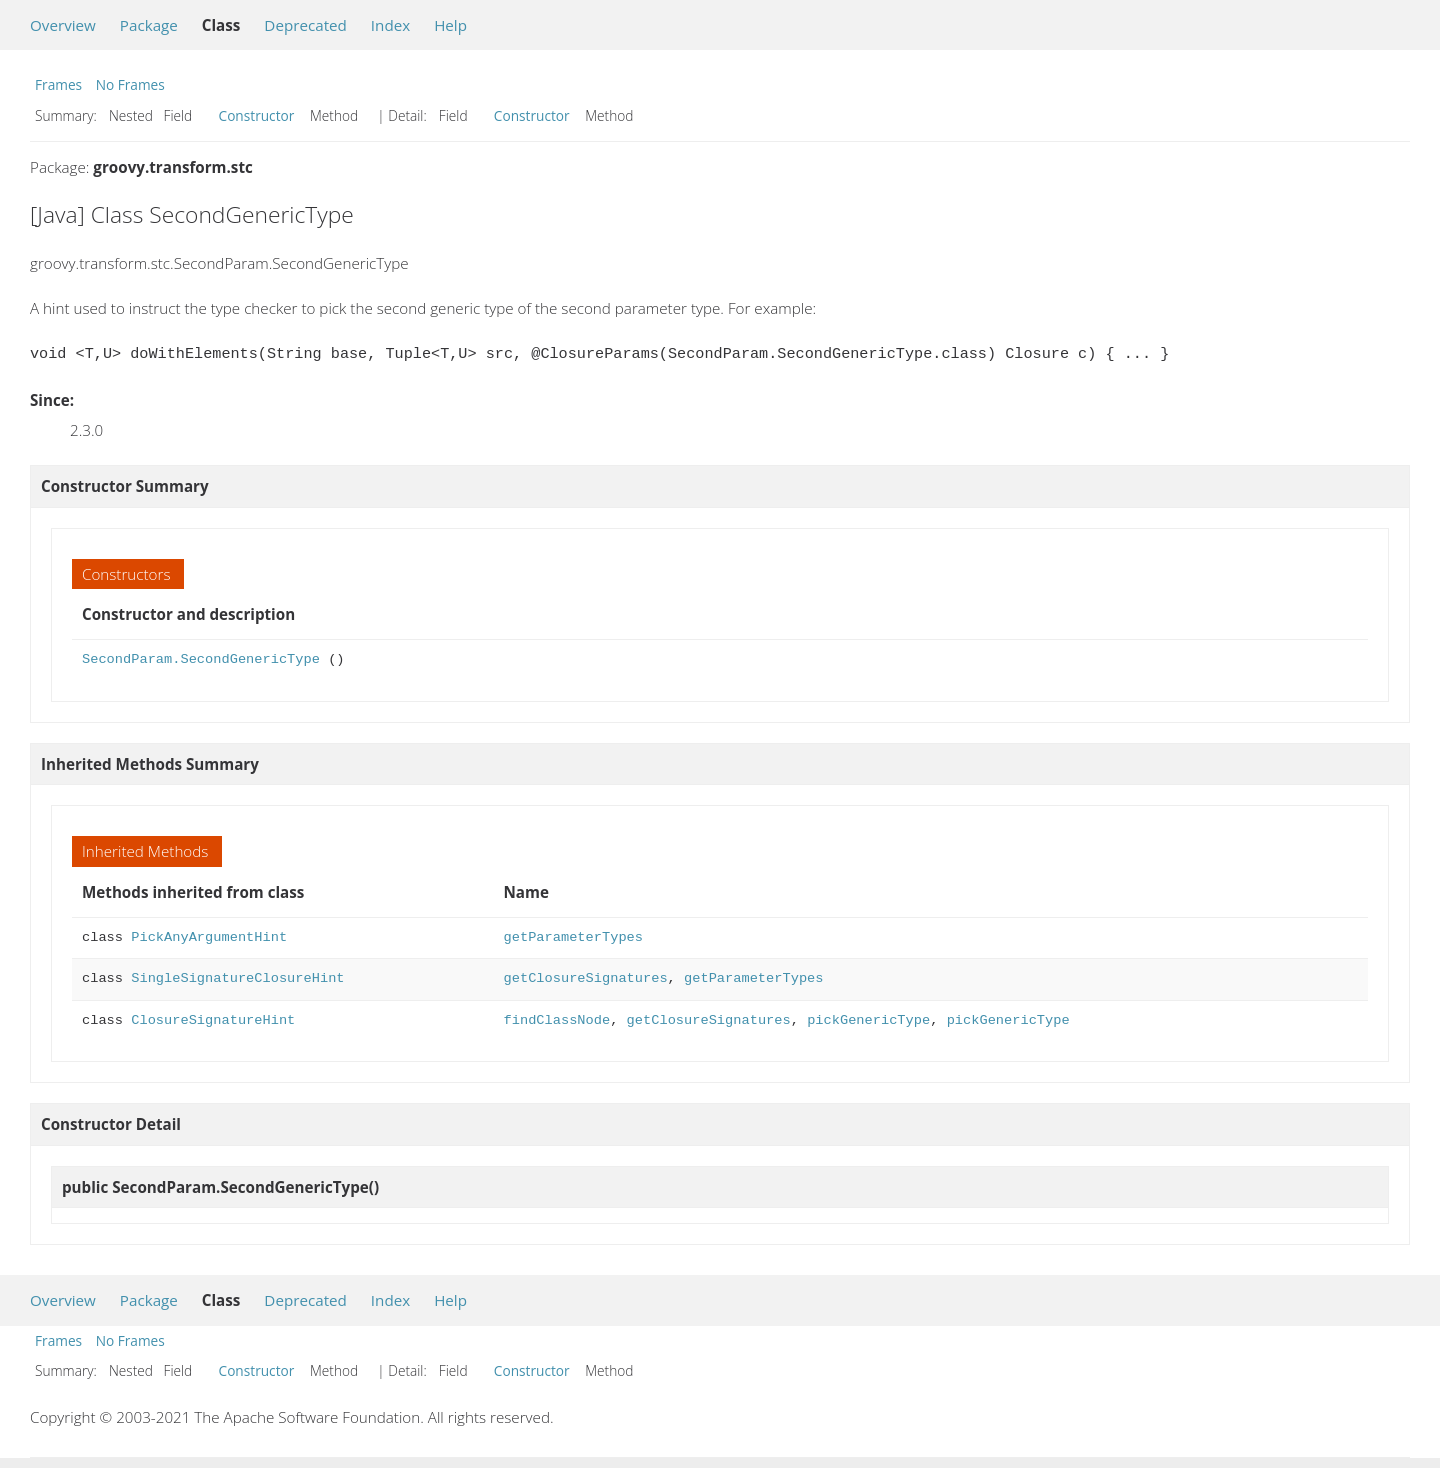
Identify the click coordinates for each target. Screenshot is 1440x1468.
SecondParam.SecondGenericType (201, 659)
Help (450, 25)
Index (390, 25)
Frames (58, 84)
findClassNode (557, 1020)
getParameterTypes (573, 937)
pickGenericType (868, 1020)
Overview (63, 25)
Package (149, 25)
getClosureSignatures (586, 978)
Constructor (257, 115)
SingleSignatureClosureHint (237, 978)
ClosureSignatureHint (213, 1020)
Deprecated (305, 25)
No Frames (130, 84)
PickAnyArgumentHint (209, 937)
